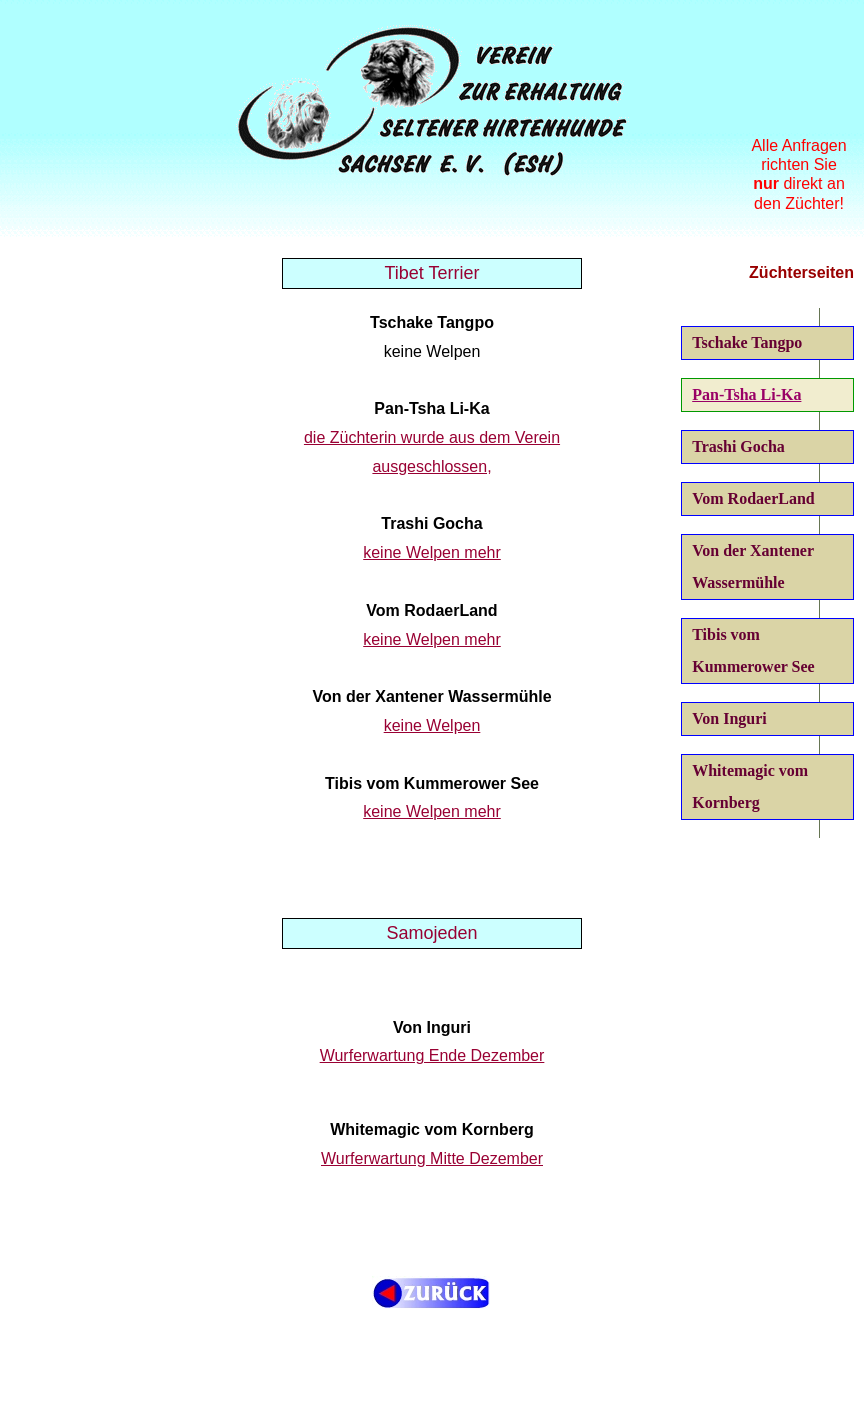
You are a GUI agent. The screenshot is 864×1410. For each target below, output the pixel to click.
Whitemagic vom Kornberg (750, 786)
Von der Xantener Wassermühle (753, 566)
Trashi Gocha (738, 446)
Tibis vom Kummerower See (753, 650)
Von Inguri (729, 718)
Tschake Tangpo (747, 342)
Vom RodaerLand (753, 498)
